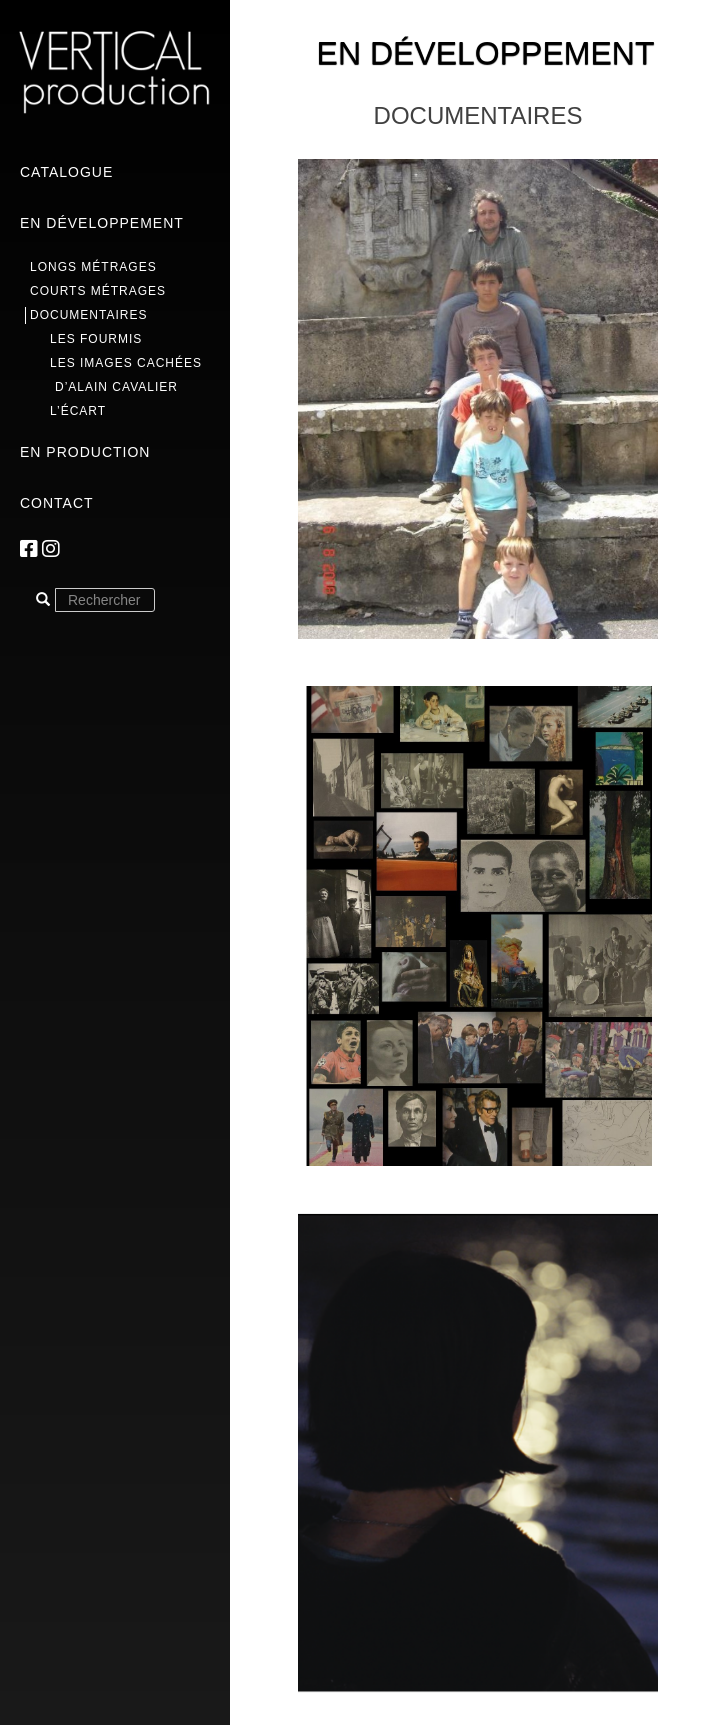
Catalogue (66, 172)
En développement (102, 223)
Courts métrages (98, 291)
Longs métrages (93, 267)
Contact (57, 503)
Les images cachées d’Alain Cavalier (126, 375)
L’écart (78, 411)
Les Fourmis (96, 339)
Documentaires (88, 315)
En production (85, 452)
